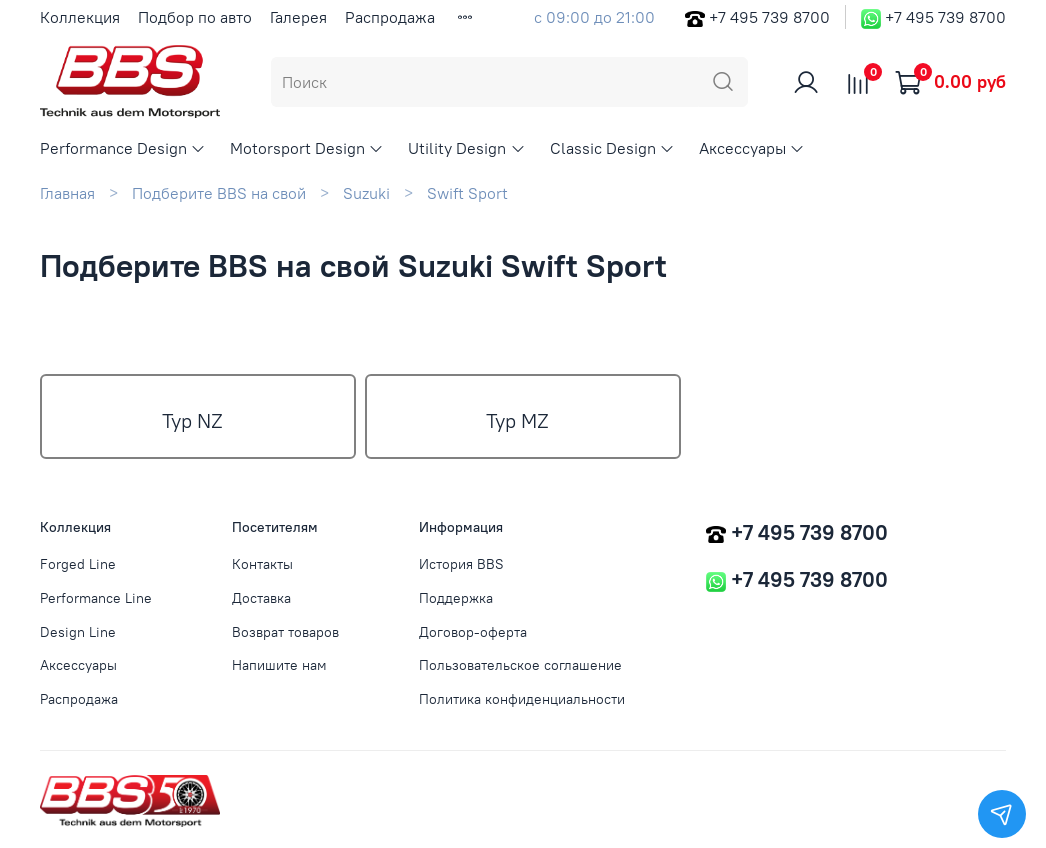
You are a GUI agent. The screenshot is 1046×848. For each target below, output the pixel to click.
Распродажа (390, 17)
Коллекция (80, 17)
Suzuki (366, 193)
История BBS (461, 564)
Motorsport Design (307, 148)
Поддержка (456, 598)
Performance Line (96, 598)
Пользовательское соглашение (520, 665)
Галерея (298, 17)
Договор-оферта (473, 632)
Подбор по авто (195, 17)
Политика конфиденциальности (522, 699)
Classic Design (612, 148)
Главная (67, 193)
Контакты (262, 564)
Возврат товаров (285, 632)
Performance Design (123, 148)
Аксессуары (752, 148)
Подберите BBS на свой (219, 193)
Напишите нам (279, 665)
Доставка (261, 598)
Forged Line (78, 564)
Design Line (78, 632)
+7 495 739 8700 (769, 17)
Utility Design (466, 148)
